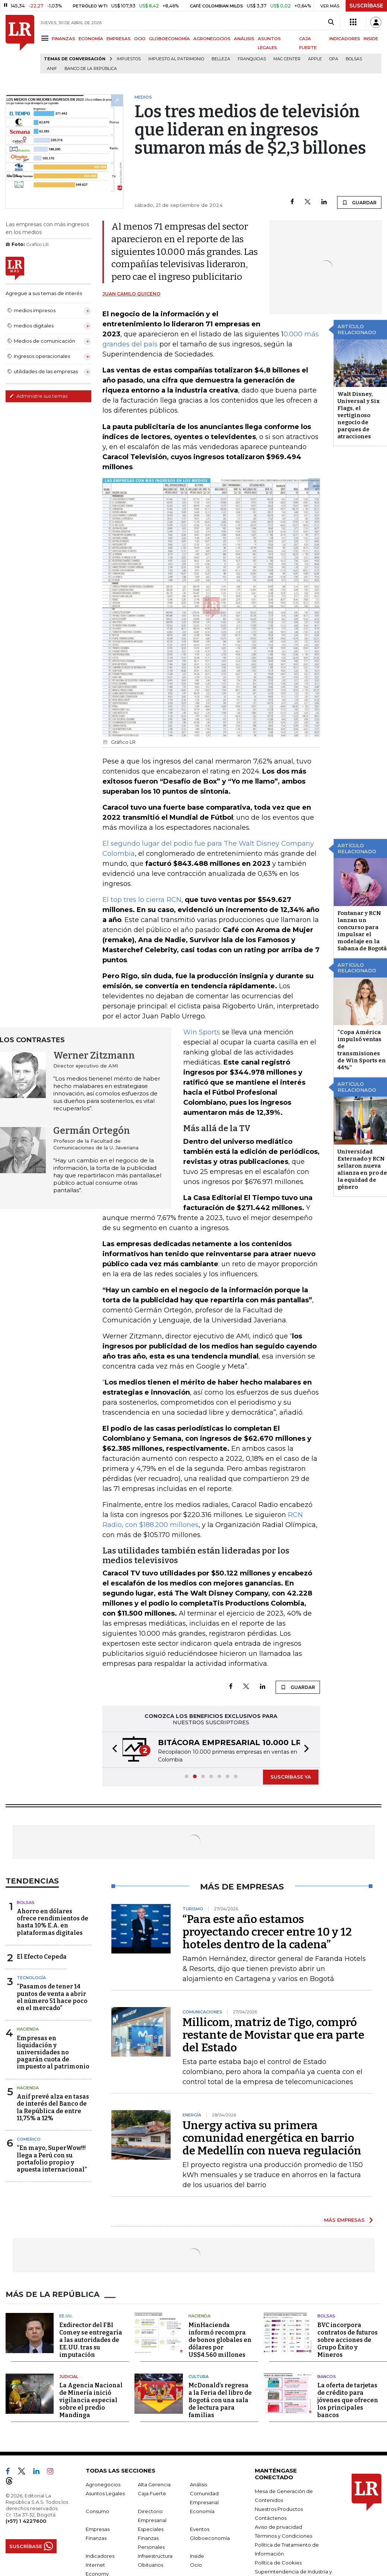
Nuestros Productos (279, 2509)
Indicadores (100, 2556)
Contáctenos (270, 2518)
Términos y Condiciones (283, 2536)
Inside (197, 2556)
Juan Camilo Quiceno (131, 294)
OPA (333, 59)
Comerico (29, 2139)
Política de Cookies (278, 2563)
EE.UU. (66, 2316)
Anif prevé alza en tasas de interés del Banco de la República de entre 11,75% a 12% (53, 2107)
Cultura (198, 2376)
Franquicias (252, 59)
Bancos (326, 2376)
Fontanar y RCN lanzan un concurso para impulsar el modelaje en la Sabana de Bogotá (362, 931)
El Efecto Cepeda (42, 1956)
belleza (221, 59)
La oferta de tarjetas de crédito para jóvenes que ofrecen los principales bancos (347, 2400)
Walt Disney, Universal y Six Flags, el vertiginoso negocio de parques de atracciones (358, 415)
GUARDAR (359, 202)
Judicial (68, 2376)
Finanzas (96, 2538)
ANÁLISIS (244, 38)
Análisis (198, 2484)
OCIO (140, 38)
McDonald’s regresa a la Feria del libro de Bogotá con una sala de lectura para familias (220, 2400)
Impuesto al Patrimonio (176, 59)
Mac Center (287, 59)
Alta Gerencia (154, 2484)
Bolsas (354, 59)
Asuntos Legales (105, 2493)
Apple (315, 59)
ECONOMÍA (91, 38)
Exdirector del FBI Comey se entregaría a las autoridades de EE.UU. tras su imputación (90, 2339)
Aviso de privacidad (278, 2527)
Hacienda (28, 2029)
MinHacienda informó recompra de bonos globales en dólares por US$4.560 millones (219, 2339)
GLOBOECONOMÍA (169, 38)
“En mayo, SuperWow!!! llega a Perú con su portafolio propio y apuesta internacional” (52, 2158)
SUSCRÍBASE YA (290, 1777)
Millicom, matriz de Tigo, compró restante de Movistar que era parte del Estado (273, 2035)
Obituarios (150, 2565)
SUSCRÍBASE (366, 5)
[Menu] (46, 38)
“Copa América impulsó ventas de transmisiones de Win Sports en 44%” (361, 1050)
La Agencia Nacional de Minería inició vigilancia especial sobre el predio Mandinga (91, 2400)
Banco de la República (90, 68)
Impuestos (129, 59)
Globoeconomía (210, 2538)
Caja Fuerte (152, 2493)
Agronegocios (103, 2484)
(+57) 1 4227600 (26, 2521)
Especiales (151, 2529)
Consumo (97, 2511)
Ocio (196, 2565)
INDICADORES (344, 38)
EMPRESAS (119, 38)
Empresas (98, 2529)
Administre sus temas (38, 396)
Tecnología (31, 1977)
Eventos (199, 2529)
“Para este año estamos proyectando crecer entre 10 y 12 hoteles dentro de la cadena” (267, 1932)
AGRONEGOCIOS (212, 38)
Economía (202, 2511)
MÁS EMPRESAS (344, 2220)
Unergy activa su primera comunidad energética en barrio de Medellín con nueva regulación (272, 2138)
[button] (112, 1749)
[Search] (331, 22)
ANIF (52, 68)
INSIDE (371, 38)
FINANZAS (63, 38)
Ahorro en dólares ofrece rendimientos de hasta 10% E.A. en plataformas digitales (52, 1922)
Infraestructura (155, 2556)
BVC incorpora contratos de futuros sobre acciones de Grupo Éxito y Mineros (347, 2339)
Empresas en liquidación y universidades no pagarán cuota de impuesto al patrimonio (53, 2052)
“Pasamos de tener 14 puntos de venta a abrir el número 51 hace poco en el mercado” (52, 1997)
